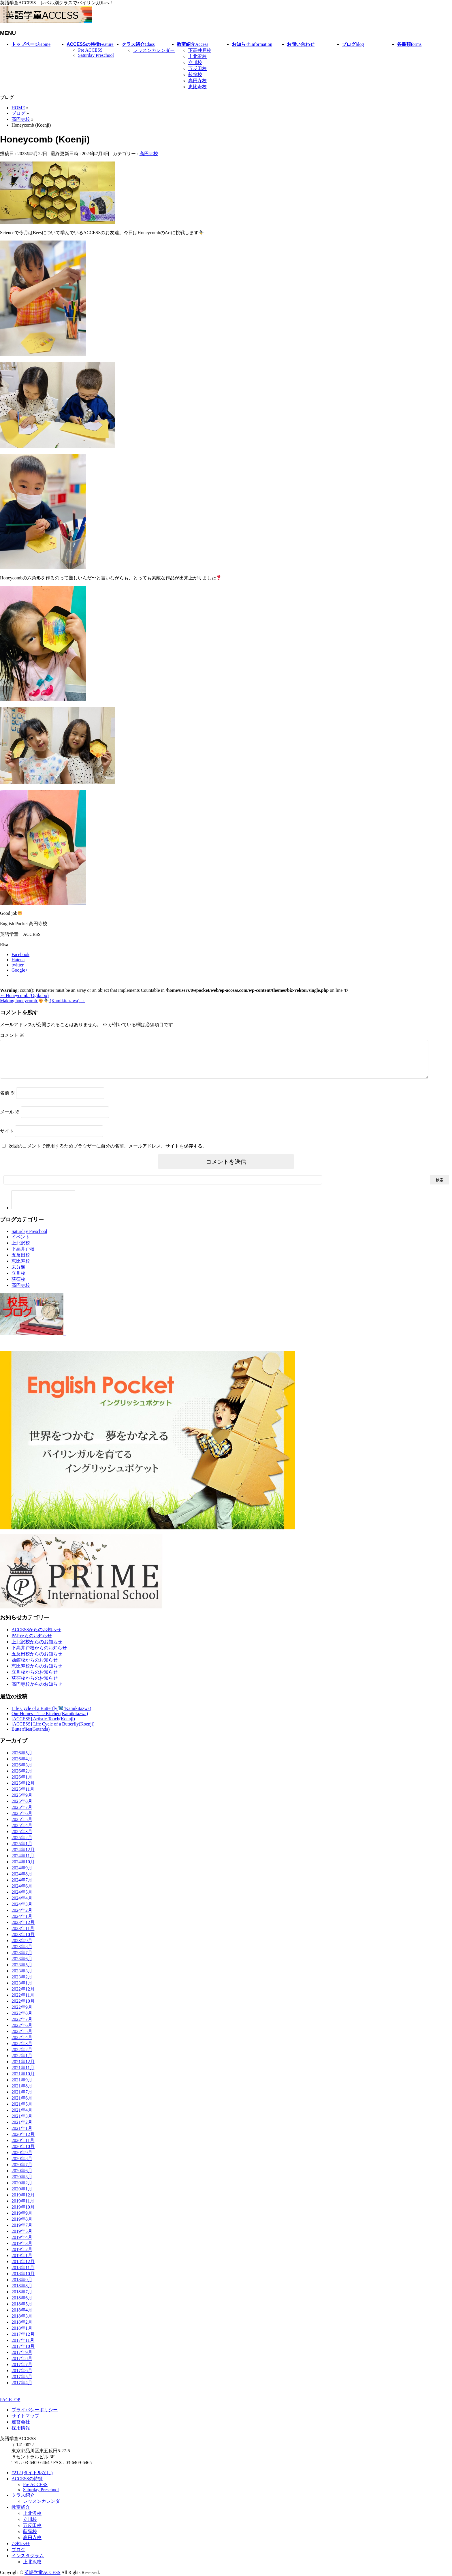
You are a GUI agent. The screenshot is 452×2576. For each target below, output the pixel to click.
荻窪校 (195, 74)
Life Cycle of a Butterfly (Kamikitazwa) (51, 1715)
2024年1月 (22, 1923)
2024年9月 (22, 1874)
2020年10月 (23, 2153)
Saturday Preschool (96, 55)
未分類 (18, 1274)
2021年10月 (23, 2080)
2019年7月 (22, 2232)
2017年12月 (23, 2341)
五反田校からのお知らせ (37, 1660)
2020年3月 (22, 2183)
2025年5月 (22, 1826)
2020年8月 (22, 2165)
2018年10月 (23, 2280)
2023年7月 (22, 1959)
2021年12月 (23, 2068)
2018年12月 (23, 2268)
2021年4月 (22, 2117)
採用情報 (21, 2428)
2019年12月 (23, 2201)
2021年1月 (22, 2135)
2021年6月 (22, 2104)
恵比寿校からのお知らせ (37, 1672)
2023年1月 (22, 1989)
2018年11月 (23, 2274)
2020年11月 (23, 2147)
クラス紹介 (23, 2495)
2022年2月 (22, 2056)
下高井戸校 (199, 50)
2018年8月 (22, 2292)
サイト (7, 1137)
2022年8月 (22, 2020)
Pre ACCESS (90, 50)
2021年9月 (22, 2086)
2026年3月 (22, 1771)
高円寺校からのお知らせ (37, 1691)
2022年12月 (23, 1995)
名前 (7, 1099)
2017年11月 (23, 2347)
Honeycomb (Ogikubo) (24, 995)
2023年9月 (22, 1947)
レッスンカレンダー (154, 50)
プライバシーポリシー (35, 2410)
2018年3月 (22, 2322)
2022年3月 (22, 2050)
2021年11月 (23, 2074)
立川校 (195, 62)
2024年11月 (23, 1862)
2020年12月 (23, 2141)
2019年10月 (23, 2213)
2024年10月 (23, 1868)
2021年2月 (22, 2129)
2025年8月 (22, 1808)
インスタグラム (28, 2556)
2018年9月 (22, 2286)
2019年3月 (22, 2250)
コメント (12, 1035)
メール (10, 1118)
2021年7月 (22, 2098)
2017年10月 (23, 2353)
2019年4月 (22, 2244)
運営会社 (21, 2422)
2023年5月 (22, 1971)
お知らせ (21, 2543)
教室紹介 (21, 2507)
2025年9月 (22, 1802)
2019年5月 (22, 2238)
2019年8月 (22, 2226)
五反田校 (197, 68)
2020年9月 (22, 2159)
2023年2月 (22, 1983)
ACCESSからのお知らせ (36, 1636)
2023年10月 (23, 1941)
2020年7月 (22, 2171)
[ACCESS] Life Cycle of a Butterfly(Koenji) (53, 1730)
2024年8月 (22, 1880)
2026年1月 (22, 1783)
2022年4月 (22, 2044)
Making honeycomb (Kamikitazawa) (42, 1000)
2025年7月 (22, 1814)
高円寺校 (197, 80)
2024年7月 (22, 1886)
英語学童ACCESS (42, 2572)
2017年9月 (22, 2359)
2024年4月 (22, 1905)
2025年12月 (23, 1790)
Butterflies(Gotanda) (31, 1736)
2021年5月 (22, 2111)
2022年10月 (23, 2008)
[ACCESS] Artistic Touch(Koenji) (43, 1725)
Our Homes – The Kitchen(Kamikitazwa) (50, 1720)
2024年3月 (22, 1911)
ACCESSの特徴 (27, 2479)
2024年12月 (23, 1856)
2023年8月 (22, 1953)
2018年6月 (22, 2304)
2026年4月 (22, 1765)
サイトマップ (25, 2416)
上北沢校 (197, 56)
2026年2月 (22, 1777)
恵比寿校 (197, 86)
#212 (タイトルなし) (32, 2472)
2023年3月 (22, 1977)
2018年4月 (22, 2316)
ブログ (18, 2549)
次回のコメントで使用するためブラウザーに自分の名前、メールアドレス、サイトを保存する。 (108, 1152)
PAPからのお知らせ (32, 1642)
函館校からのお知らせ (35, 1666)
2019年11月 (23, 2207)
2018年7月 (22, 2298)
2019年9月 (22, 2220)
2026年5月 (22, 1759)
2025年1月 (22, 1850)
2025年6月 (22, 1820)
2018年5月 (22, 2310)
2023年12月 (23, 1929)
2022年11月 (23, 2001)
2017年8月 (22, 2365)
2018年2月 (22, 2329)
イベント (21, 1243)
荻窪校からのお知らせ (35, 1685)
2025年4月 (22, 1832)
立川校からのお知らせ (35, 1678)
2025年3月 (22, 1838)
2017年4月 (22, 2389)
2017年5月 (22, 2383)
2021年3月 (22, 2123)
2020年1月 (22, 2195)
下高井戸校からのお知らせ (39, 1654)
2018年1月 (22, 2335)
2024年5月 (22, 1899)
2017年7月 (22, 2371)
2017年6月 (22, 2377)
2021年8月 (22, 2092)
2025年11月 (23, 1796)
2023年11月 (23, 1935)
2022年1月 (22, 2062)
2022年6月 (22, 2032)
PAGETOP (10, 2399)
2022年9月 (22, 2014)
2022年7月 (22, 2026)
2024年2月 (22, 1917)
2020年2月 (22, 2189)
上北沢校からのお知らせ (37, 1648)
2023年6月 (22, 1965)
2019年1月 (22, 2262)
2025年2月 (22, 1844)
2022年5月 (22, 2038)
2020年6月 (22, 2177)
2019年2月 (22, 2256)
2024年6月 (22, 1892)
